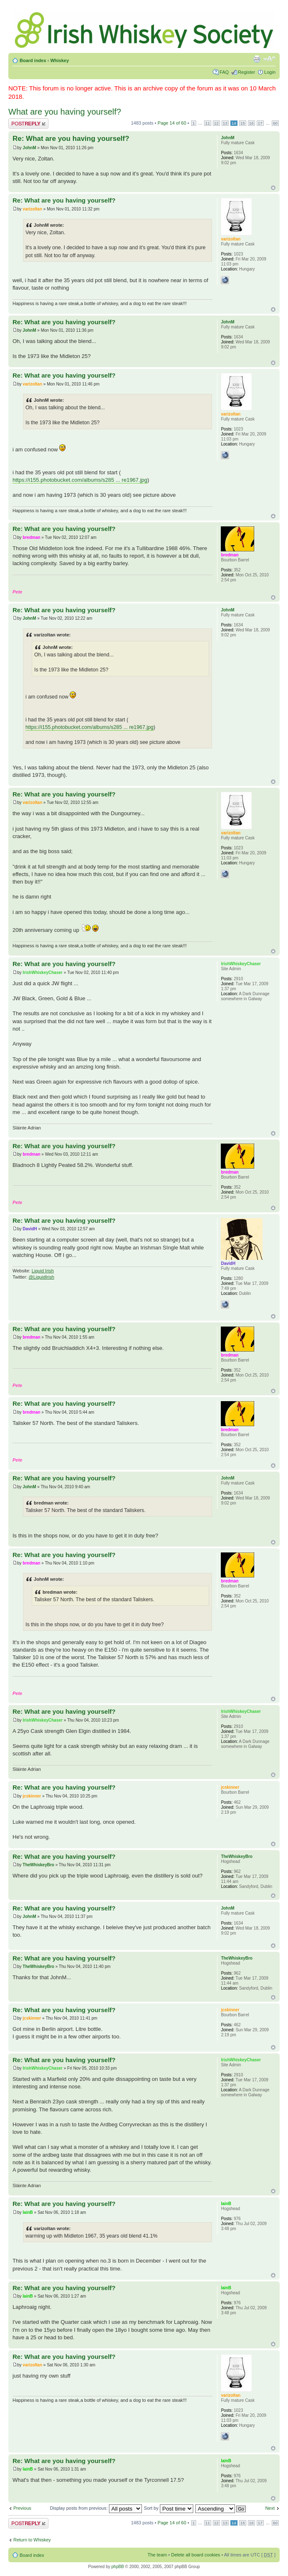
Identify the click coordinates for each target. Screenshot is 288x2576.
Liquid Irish (43, 1270)
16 (251, 123)
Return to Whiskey (32, 2539)
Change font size (269, 59)
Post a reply (28, 123)
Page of (172, 122)
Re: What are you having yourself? (71, 139)
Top (273, 187)
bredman (31, 537)
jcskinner (32, 1796)
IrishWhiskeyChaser (43, 972)
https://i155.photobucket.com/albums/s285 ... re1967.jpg (80, 480)
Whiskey (59, 60)
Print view (256, 59)
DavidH (30, 1229)
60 (275, 123)
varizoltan (32, 209)
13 (225, 123)
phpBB (117, 2566)
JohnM (29, 147)
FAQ (224, 72)
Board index (33, 60)
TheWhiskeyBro (38, 1865)
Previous (22, 2508)
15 (242, 123)
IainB (28, 2212)
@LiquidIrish (41, 1276)
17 (260, 123)
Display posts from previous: (96, 2508)
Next (270, 2508)
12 (216, 123)
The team (157, 2554)
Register (246, 72)
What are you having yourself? (64, 111)
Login (269, 72)
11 (207, 123)
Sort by (168, 2508)
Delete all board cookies (195, 2554)
